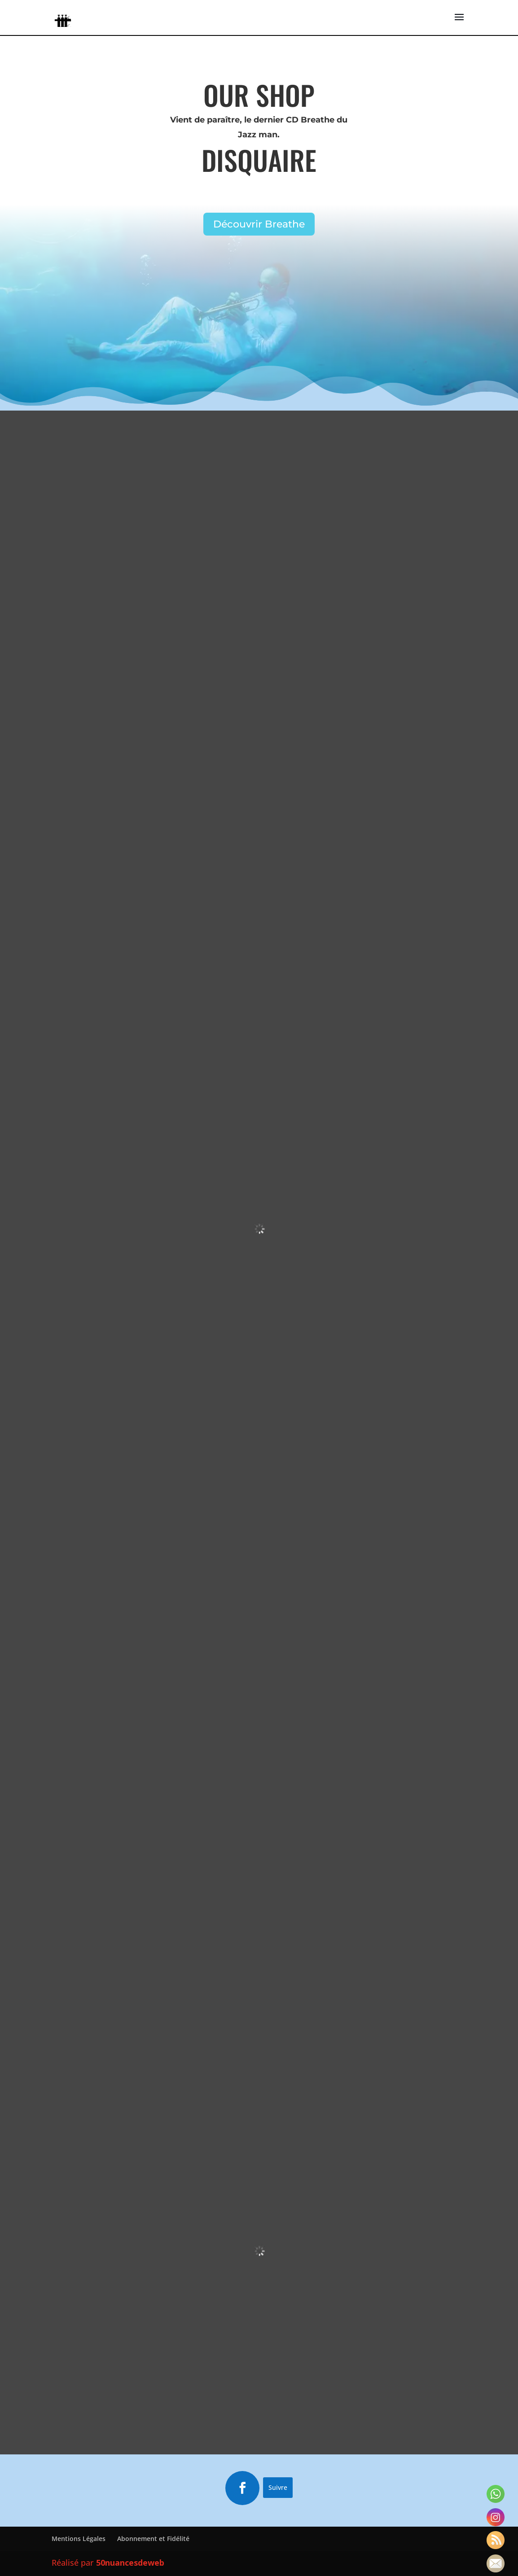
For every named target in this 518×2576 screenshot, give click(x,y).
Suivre (277, 2488)
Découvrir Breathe (259, 224)
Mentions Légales (78, 2540)
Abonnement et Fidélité (153, 2540)
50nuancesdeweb (130, 2564)
